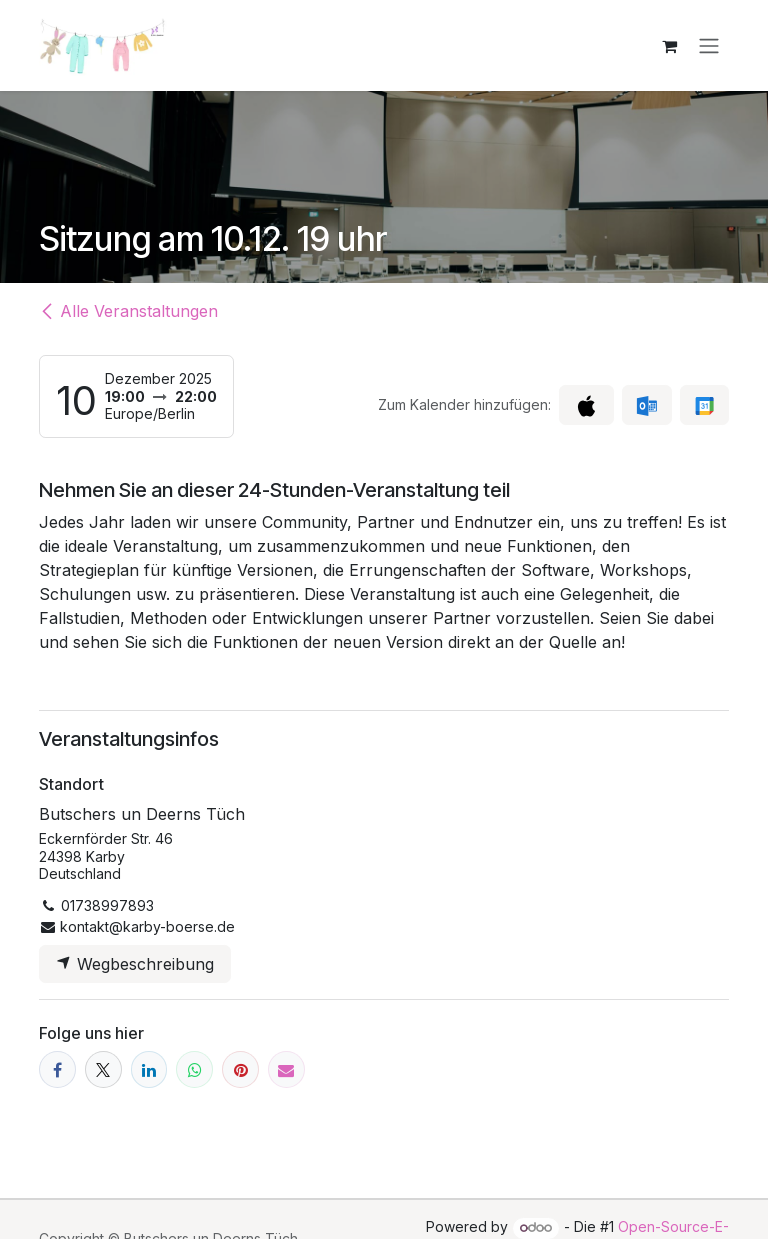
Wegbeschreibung (135, 965)
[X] (103, 1070)
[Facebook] (57, 1070)
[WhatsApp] (194, 1070)
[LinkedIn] (149, 1070)
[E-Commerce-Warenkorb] (669, 46)
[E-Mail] (286, 1070)
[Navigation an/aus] (709, 46)
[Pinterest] (240, 1070)
